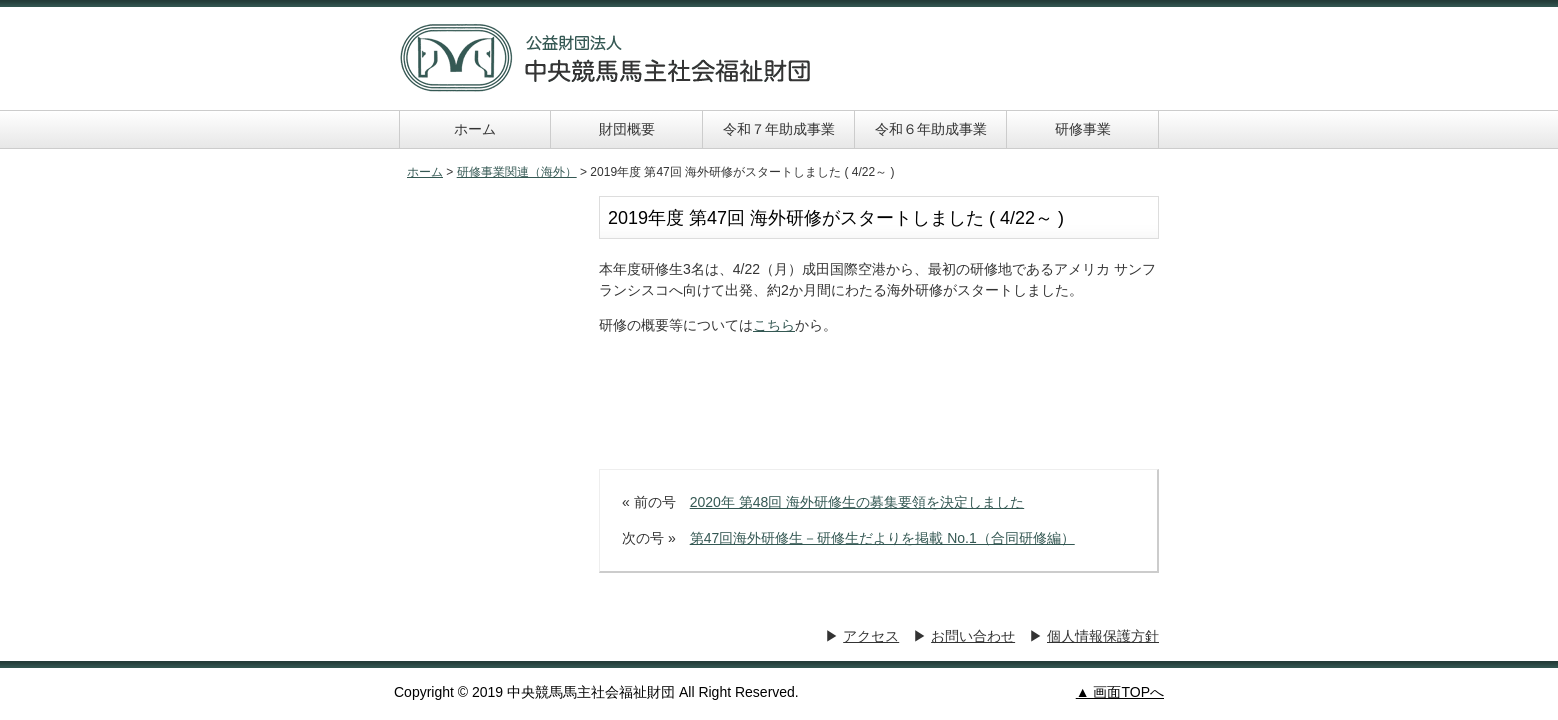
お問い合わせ (973, 636)
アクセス (871, 636)
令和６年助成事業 (931, 129)
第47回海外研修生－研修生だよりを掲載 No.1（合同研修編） (882, 538)
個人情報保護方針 (1103, 636)
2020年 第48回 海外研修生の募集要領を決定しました (857, 502)
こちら (774, 325)
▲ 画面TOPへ (1120, 692)
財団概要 (627, 129)
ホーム (475, 129)
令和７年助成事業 (779, 129)
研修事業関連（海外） (517, 172)
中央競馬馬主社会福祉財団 (606, 58)
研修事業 (1083, 129)
